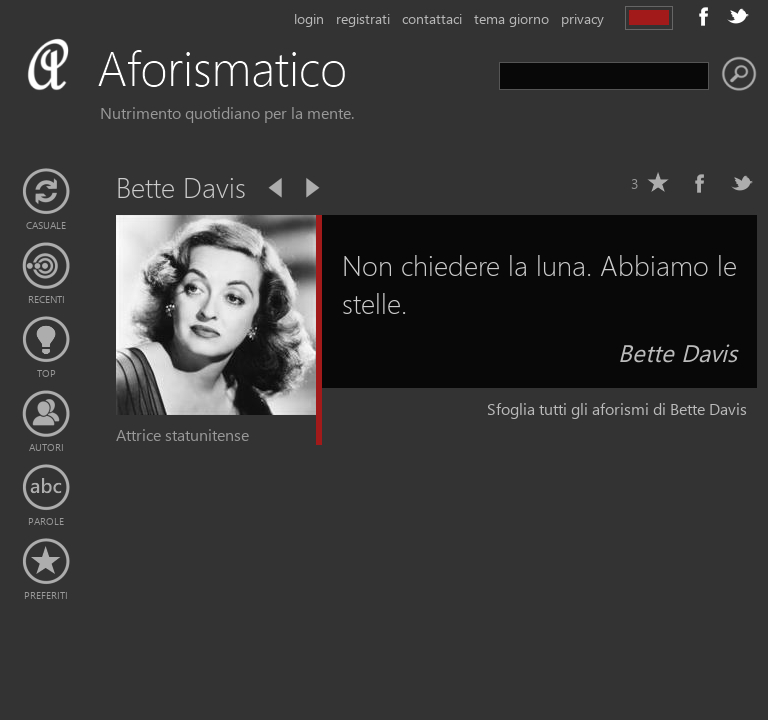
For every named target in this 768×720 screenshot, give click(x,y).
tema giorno (511, 18)
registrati (363, 18)
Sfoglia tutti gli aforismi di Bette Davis (617, 408)
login (309, 18)
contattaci (432, 18)
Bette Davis (677, 352)
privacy (582, 18)
